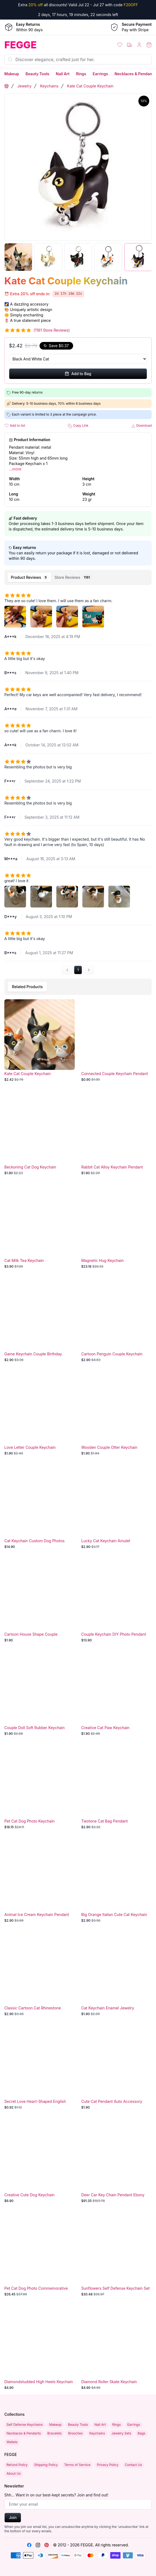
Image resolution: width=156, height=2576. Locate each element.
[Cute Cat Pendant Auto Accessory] (116, 2068)
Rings (81, 73)
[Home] (39, 44)
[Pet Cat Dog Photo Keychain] (39, 1788)
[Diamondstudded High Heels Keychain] (39, 2348)
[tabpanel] (78, 780)
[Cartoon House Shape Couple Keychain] (39, 1601)
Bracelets (54, 2433)
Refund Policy (17, 2465)
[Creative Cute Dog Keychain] (39, 2162)
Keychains (49, 86)
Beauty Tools (37, 73)
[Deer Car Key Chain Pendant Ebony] (116, 2162)
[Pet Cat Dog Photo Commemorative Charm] (39, 2255)
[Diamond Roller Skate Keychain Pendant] (116, 2348)
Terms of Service (77, 2465)
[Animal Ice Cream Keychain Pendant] (39, 1881)
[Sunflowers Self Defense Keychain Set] (116, 2255)
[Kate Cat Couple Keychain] (39, 1040)
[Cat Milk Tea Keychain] (39, 1227)
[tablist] (78, 577)
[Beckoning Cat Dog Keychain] (39, 1134)
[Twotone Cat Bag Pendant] (116, 1788)
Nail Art (62, 73)
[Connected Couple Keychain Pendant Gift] (116, 1040)
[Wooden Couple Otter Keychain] (116, 1414)
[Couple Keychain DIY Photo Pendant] (116, 1601)
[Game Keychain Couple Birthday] (39, 1321)
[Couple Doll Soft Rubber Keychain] (39, 1694)
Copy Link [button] (78, 425)
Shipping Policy (46, 2465)
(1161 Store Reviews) (52, 330)
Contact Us (133, 2465)
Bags (141, 2433)
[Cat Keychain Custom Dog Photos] (39, 1507)
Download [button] (141, 425)
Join (13, 2517)
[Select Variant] (78, 359)
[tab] (29, 577)
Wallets (12, 2442)
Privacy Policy (107, 2465)
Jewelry (24, 86)
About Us (13, 2473)
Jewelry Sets (121, 2433)
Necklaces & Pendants (135, 73)
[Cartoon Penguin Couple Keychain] (116, 1321)
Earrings (100, 73)
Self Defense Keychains (24, 2425)
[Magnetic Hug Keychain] (116, 1227)
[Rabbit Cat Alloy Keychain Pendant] (116, 1134)
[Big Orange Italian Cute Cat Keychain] (116, 1881)
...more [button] (15, 469)
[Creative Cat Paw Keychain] (116, 1694)
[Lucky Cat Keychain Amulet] (116, 1507)
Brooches (75, 2433)
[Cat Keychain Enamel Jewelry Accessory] (116, 1975)
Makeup (11, 73)
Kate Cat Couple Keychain (90, 86)
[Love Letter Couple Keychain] (39, 1414)
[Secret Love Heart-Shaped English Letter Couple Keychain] (39, 2068)
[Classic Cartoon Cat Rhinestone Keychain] (39, 1975)
